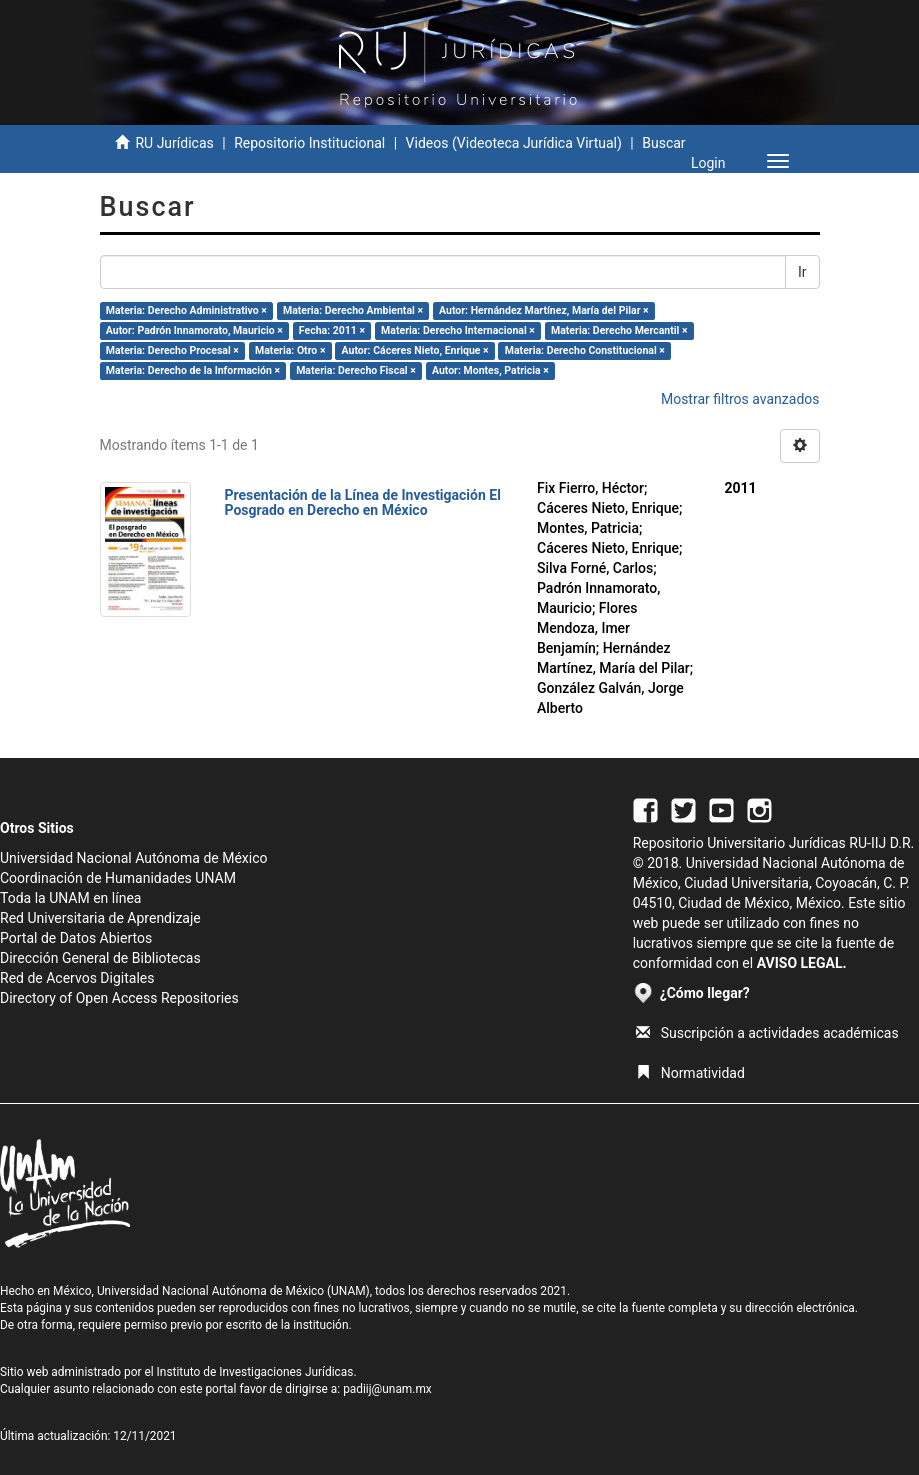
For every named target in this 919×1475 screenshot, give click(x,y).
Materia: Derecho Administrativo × (186, 310)
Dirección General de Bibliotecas (100, 958)
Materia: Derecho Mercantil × (619, 330)
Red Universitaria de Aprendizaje (100, 918)
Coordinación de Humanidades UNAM (118, 878)
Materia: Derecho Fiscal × (356, 370)
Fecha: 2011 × (332, 330)
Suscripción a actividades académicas (767, 1033)
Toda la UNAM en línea (70, 898)
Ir (802, 272)
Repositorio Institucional (309, 143)
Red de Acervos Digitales (77, 978)
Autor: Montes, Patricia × (490, 370)
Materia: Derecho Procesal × (172, 350)
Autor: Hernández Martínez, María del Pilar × (544, 310)
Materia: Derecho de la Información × (193, 370)
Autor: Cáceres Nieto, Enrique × (415, 350)
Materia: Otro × (290, 350)
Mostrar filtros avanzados (740, 399)
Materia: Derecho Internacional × (458, 330)
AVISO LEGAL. (802, 963)
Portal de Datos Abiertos (76, 938)
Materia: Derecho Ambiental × (353, 310)
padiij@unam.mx (387, 1389)
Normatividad (690, 1073)
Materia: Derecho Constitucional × (585, 350)
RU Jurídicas (174, 143)
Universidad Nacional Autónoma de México (134, 858)
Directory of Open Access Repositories (119, 998)
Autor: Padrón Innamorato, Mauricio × (194, 330)
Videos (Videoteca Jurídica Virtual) (514, 143)
